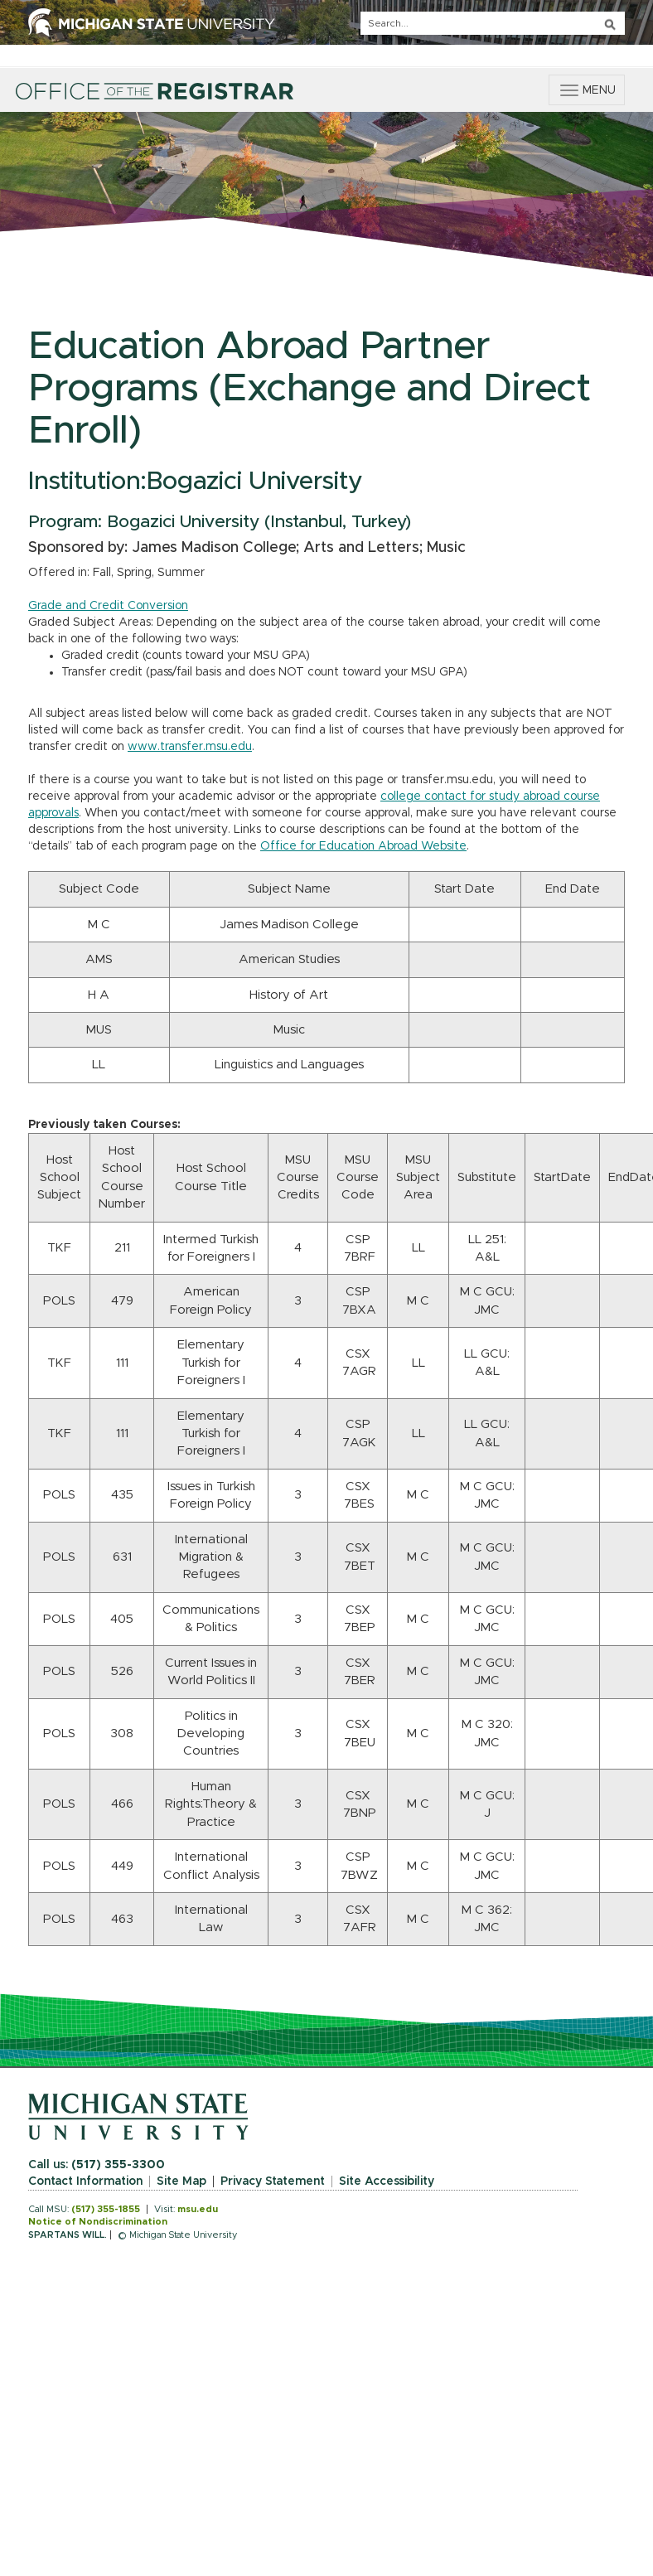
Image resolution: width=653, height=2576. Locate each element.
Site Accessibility (386, 2181)
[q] (492, 23)
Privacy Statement (272, 2181)
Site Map (181, 2181)
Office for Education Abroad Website (363, 846)
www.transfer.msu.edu (190, 747)
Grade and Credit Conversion (108, 606)
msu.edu (197, 2209)
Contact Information (85, 2181)
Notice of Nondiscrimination (97, 2221)
